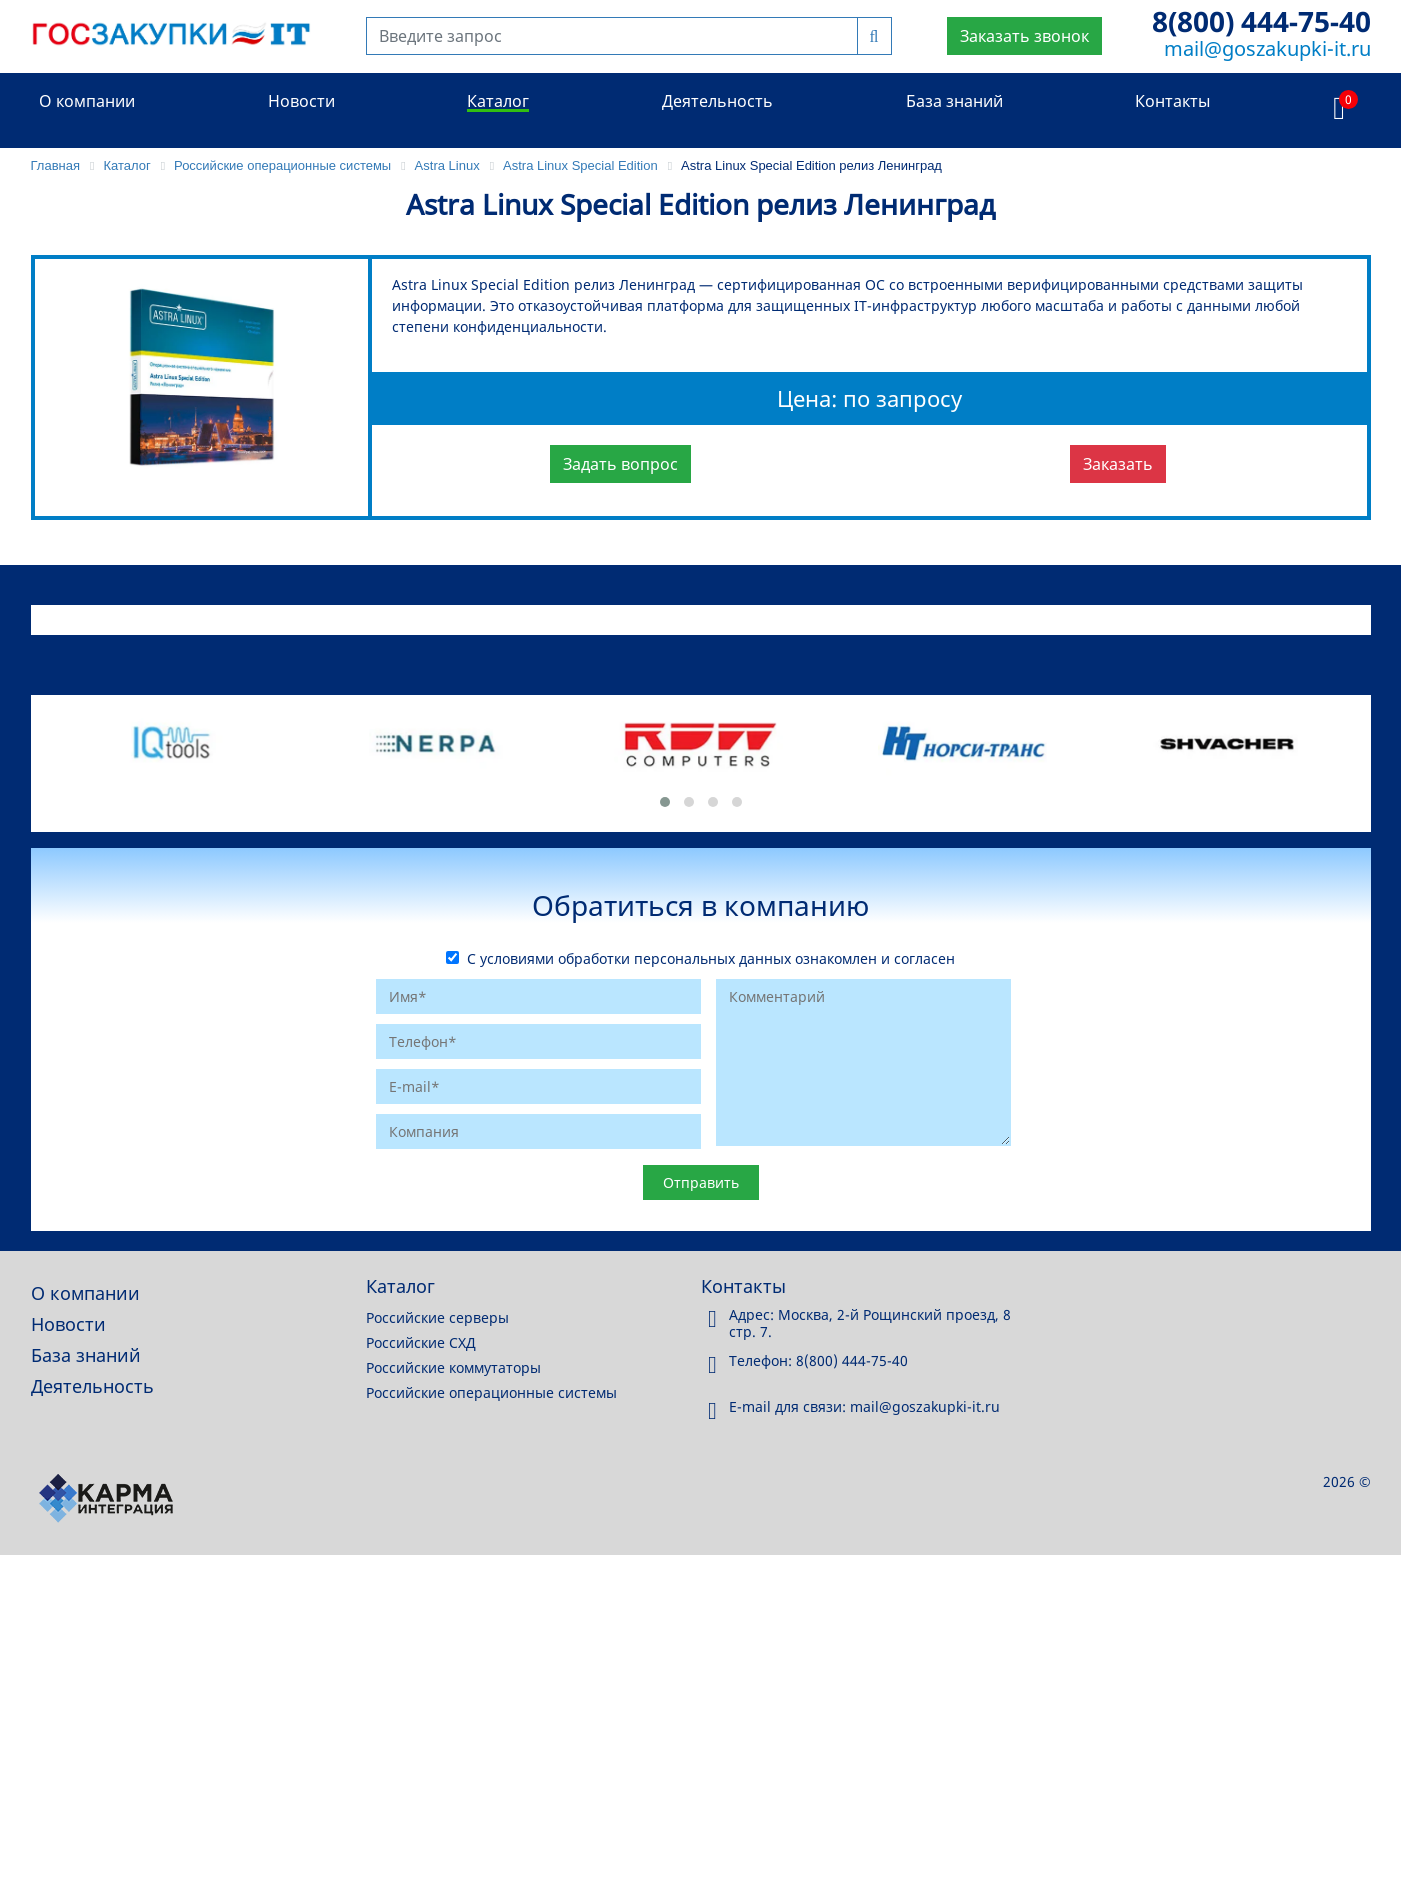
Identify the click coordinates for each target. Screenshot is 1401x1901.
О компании (87, 101)
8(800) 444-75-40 (1261, 21)
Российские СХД (421, 1342)
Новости (301, 101)
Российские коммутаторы (453, 1367)
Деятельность (717, 101)
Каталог (498, 101)
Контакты (1172, 101)
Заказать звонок (1024, 36)
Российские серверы (437, 1317)
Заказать (1118, 464)
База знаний (954, 101)
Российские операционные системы (491, 1392)
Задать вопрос (620, 464)
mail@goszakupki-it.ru (1267, 48)
